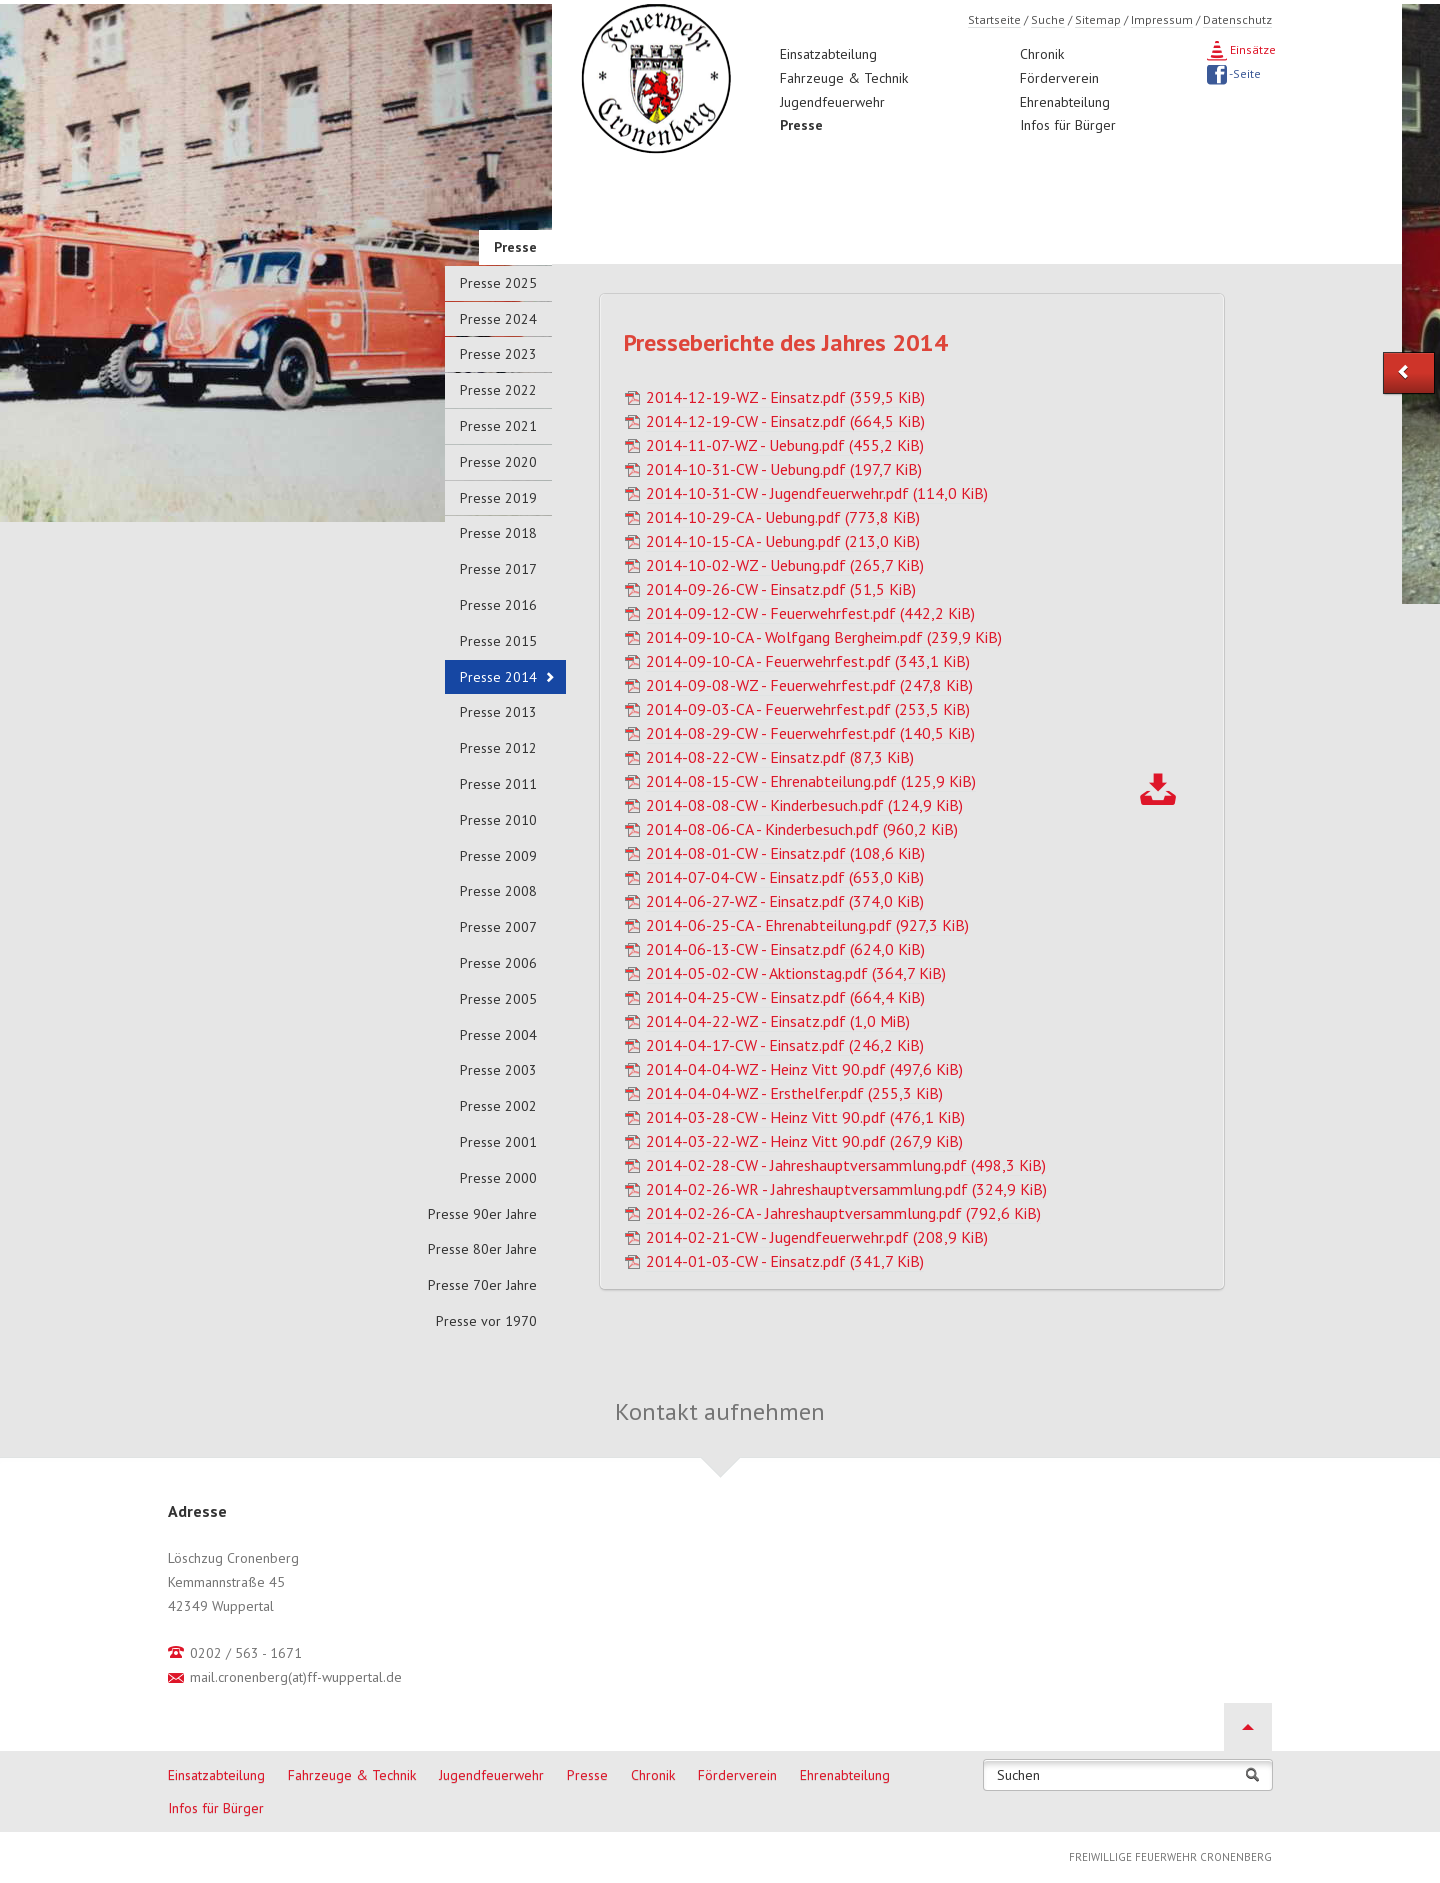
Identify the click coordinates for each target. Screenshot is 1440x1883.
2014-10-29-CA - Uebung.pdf (783, 517)
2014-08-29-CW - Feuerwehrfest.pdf (810, 733)
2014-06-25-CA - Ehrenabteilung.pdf (807, 925)
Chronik (1042, 54)
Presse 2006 (498, 963)
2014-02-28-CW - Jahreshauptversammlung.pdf (846, 1165)
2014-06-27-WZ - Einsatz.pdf (785, 901)
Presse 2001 (498, 1142)
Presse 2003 (498, 1070)
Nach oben (1248, 1727)
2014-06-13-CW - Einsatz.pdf (785, 949)
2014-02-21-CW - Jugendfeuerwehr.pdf (817, 1237)
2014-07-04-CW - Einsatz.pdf (785, 877)
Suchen (1018, 1775)
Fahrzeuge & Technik (844, 78)
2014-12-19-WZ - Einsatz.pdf (785, 397)
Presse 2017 (498, 569)
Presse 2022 (498, 390)
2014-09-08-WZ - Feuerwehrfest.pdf (809, 685)
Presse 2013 (498, 712)
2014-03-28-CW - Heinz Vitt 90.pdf (805, 1117)
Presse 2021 (498, 426)
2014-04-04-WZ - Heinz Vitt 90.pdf (804, 1069)
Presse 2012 (498, 748)
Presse (801, 125)
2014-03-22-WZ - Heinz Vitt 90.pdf (804, 1141)
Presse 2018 (498, 533)
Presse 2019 (498, 498)
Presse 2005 (498, 999)
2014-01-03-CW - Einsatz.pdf (785, 1261)
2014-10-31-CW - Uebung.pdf (784, 469)
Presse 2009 (498, 856)
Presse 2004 (498, 1035)
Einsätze (1251, 49)
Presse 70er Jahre (482, 1285)
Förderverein (1059, 78)
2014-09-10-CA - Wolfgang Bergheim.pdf (824, 637)
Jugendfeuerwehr (832, 102)
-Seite (1244, 73)
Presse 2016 (498, 605)
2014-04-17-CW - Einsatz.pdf (785, 1045)
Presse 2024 (498, 319)
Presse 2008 (498, 891)
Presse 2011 (498, 784)
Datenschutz (1237, 19)
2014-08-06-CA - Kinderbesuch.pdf (802, 829)
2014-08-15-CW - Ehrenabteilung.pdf (811, 781)
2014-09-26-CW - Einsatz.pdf (781, 589)
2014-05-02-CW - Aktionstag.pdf (796, 973)
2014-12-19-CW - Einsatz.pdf (785, 421)
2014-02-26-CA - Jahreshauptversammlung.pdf (843, 1213)
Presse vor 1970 (486, 1321)
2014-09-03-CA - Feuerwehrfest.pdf (808, 709)
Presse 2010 (498, 820)
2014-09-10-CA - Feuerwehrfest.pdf (808, 661)
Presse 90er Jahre (482, 1214)
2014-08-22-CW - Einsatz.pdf (780, 757)
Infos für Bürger (1068, 125)
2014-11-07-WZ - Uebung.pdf (785, 445)
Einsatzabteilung (828, 54)
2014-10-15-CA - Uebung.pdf (783, 541)
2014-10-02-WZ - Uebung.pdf (785, 565)
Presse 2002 (498, 1106)
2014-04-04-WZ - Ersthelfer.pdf (794, 1093)
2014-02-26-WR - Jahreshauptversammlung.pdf (846, 1189)
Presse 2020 (498, 462)
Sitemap (1098, 19)
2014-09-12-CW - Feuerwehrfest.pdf (810, 613)
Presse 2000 (498, 1178)
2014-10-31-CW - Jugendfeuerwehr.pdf (817, 493)
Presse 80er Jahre (482, 1249)
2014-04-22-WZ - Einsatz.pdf (778, 1021)
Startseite (994, 19)
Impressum (1162, 19)
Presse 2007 (498, 927)
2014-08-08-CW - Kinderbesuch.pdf (804, 805)
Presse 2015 (498, 641)
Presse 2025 (498, 283)
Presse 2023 (498, 354)
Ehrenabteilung (1065, 102)
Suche (1048, 19)
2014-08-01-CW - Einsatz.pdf (785, 853)
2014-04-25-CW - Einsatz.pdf (785, 997)
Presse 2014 (498, 677)
